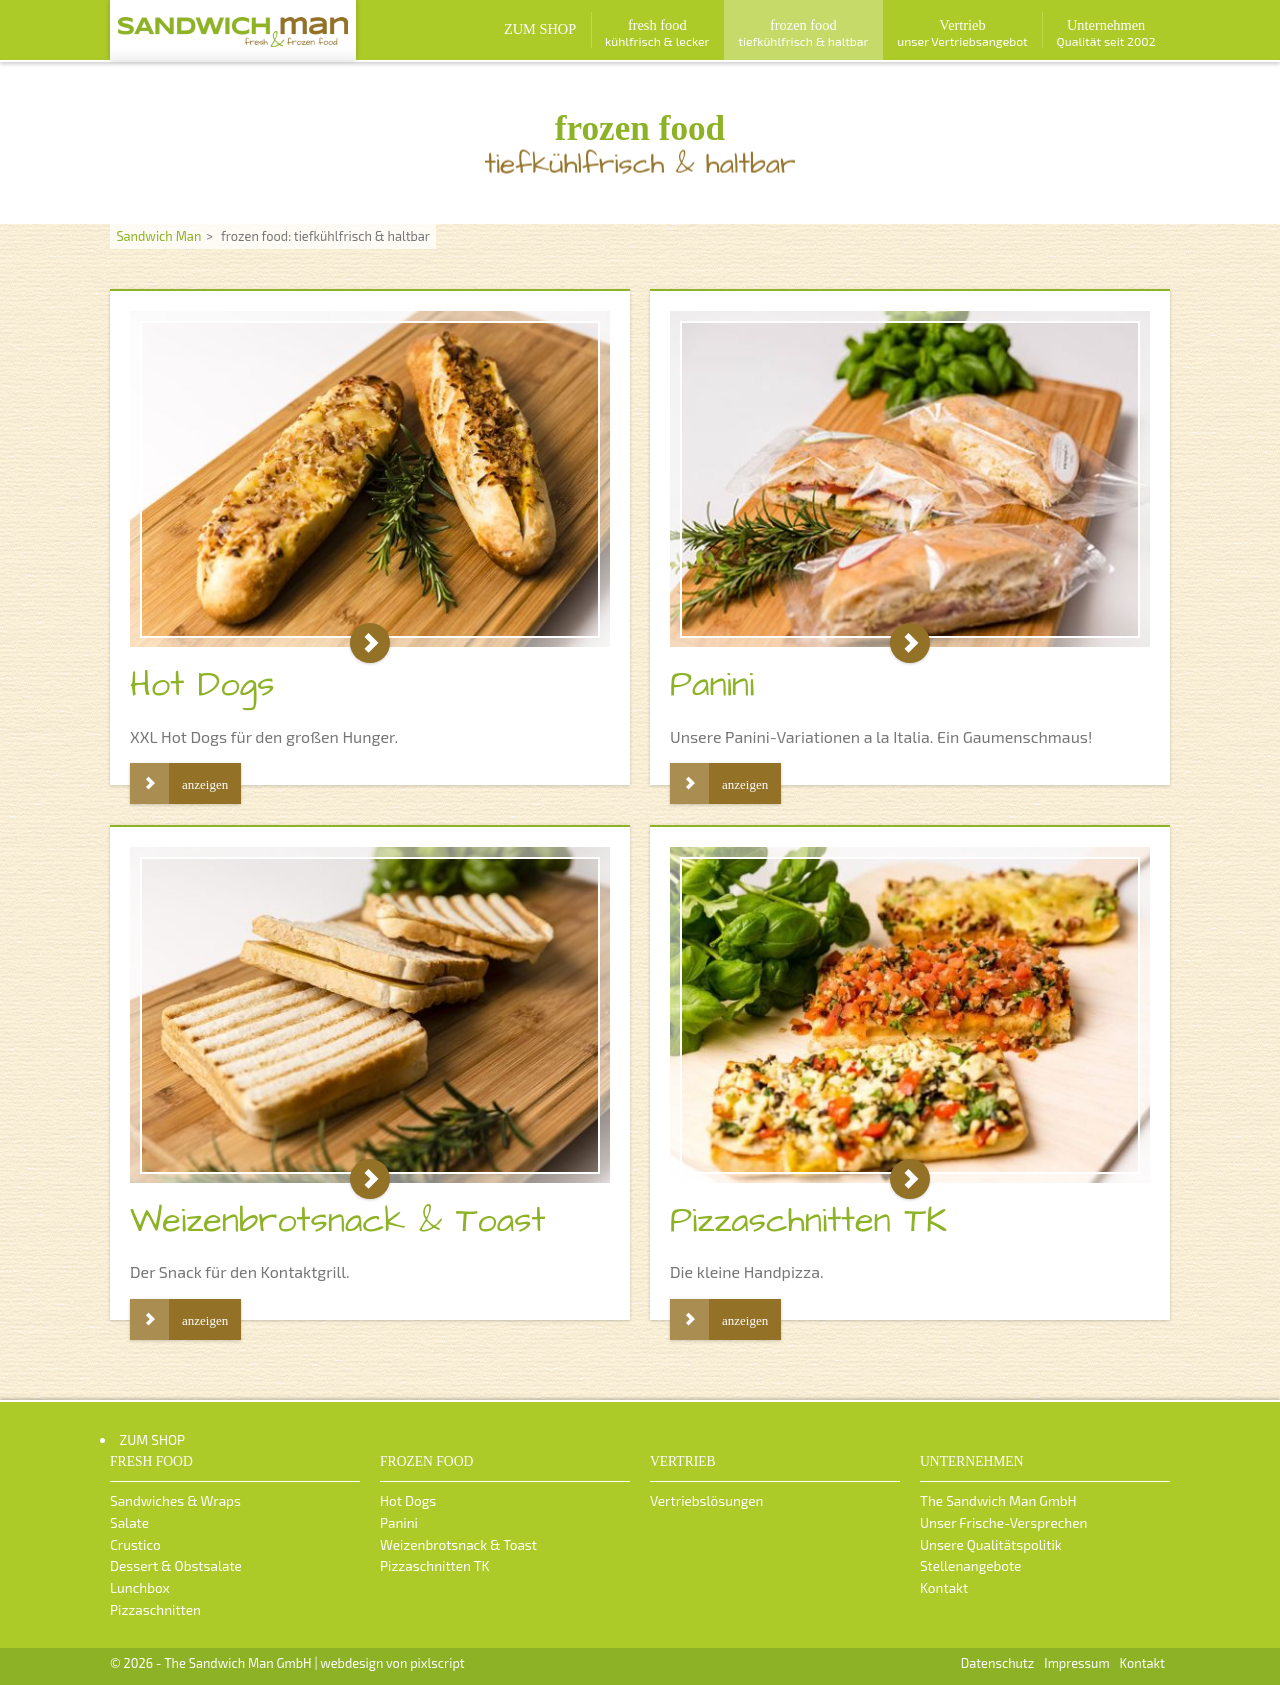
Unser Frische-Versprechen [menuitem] (1003, 1522)
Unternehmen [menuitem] (971, 1461)
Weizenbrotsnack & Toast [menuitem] (458, 1544)
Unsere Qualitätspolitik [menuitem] (991, 1544)
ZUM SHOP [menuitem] (153, 1439)
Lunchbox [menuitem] (140, 1587)
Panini (712, 685)
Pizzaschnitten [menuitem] (155, 1609)
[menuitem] (540, 30)
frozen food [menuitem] (426, 1461)
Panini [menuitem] (399, 1522)
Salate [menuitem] (129, 1522)
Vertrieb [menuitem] (683, 1461)
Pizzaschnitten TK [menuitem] (435, 1565)
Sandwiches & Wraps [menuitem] (175, 1500)
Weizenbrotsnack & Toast (337, 1221)
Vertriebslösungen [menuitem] (707, 1500)
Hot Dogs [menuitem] (408, 1500)
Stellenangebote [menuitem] (970, 1565)
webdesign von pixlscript (392, 1663)
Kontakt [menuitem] (944, 1587)
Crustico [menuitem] (135, 1544)
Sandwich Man (158, 236)
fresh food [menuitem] (151, 1461)
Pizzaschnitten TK (808, 1221)
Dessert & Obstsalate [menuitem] (176, 1565)
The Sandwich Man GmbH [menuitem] (998, 1500)
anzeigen (205, 784)
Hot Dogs (202, 685)
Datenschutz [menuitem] (998, 1663)
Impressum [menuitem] (1076, 1663)
